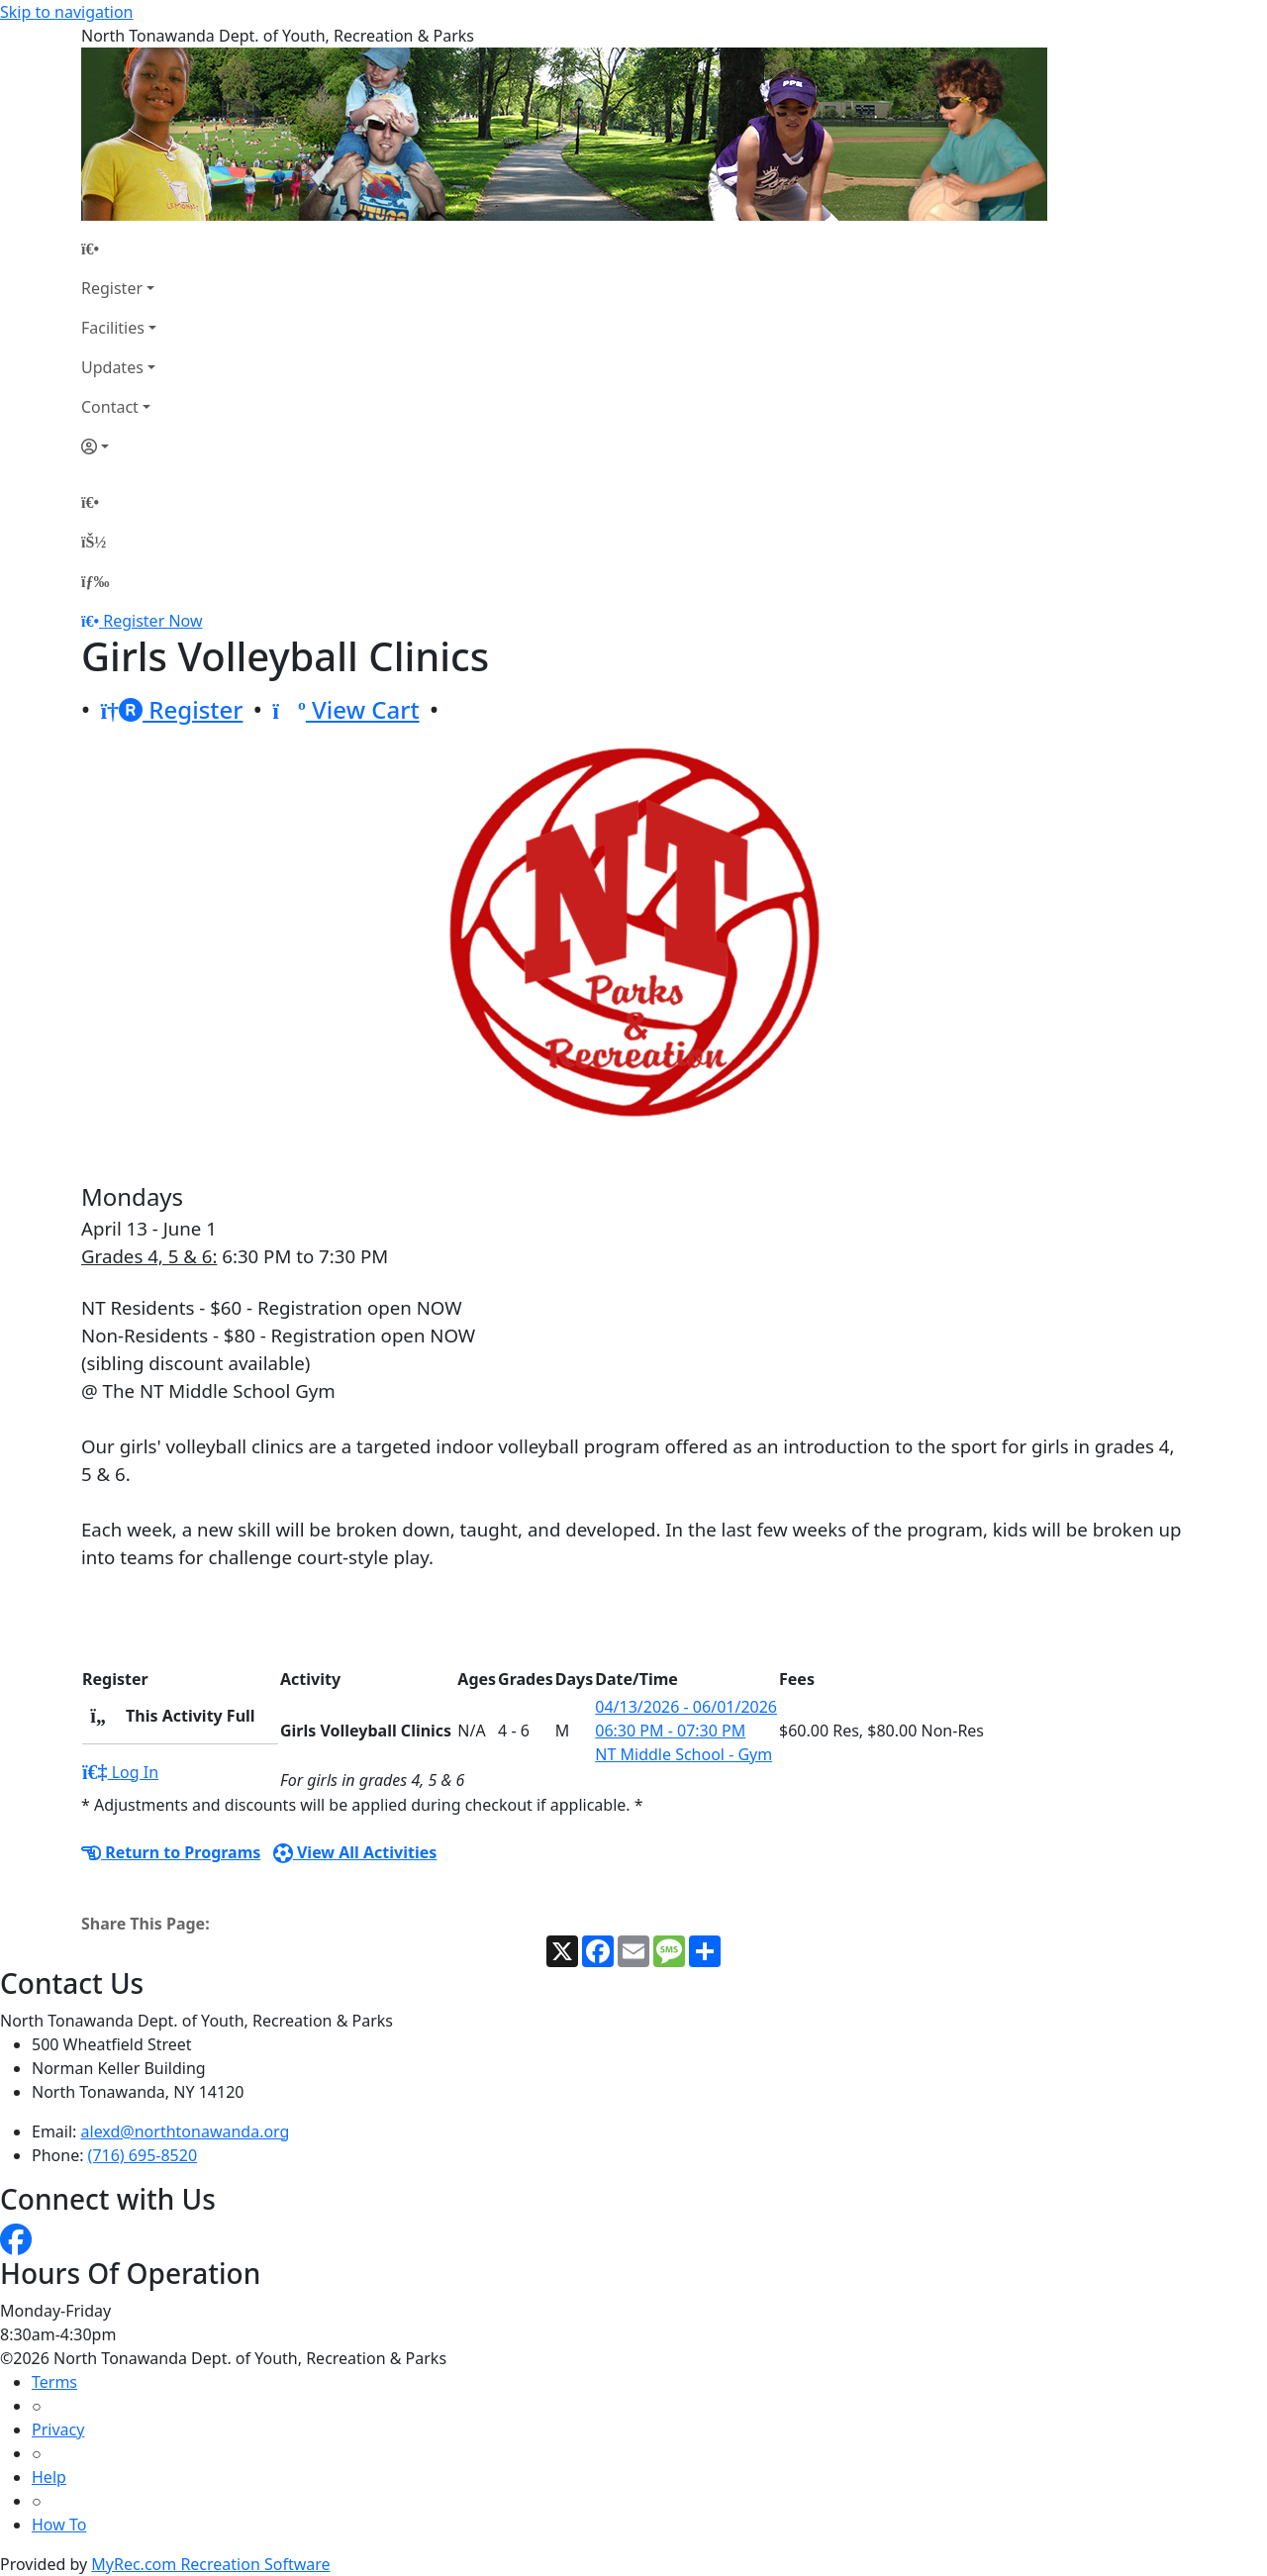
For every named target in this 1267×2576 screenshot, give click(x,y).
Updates (112, 367)
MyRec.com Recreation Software (210, 2564)
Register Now (152, 621)
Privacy (58, 2429)
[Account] (118, 446)
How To (59, 2524)
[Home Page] (118, 248)
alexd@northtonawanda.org (185, 2131)
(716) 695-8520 (142, 2155)
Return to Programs (170, 1852)
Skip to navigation (66, 12)
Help (49, 2477)
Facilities (113, 328)
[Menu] (95, 581)
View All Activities (355, 1852)
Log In (120, 1772)
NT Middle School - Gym (683, 1754)
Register (112, 288)
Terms (54, 2382)
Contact (110, 407)
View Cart (345, 709)
